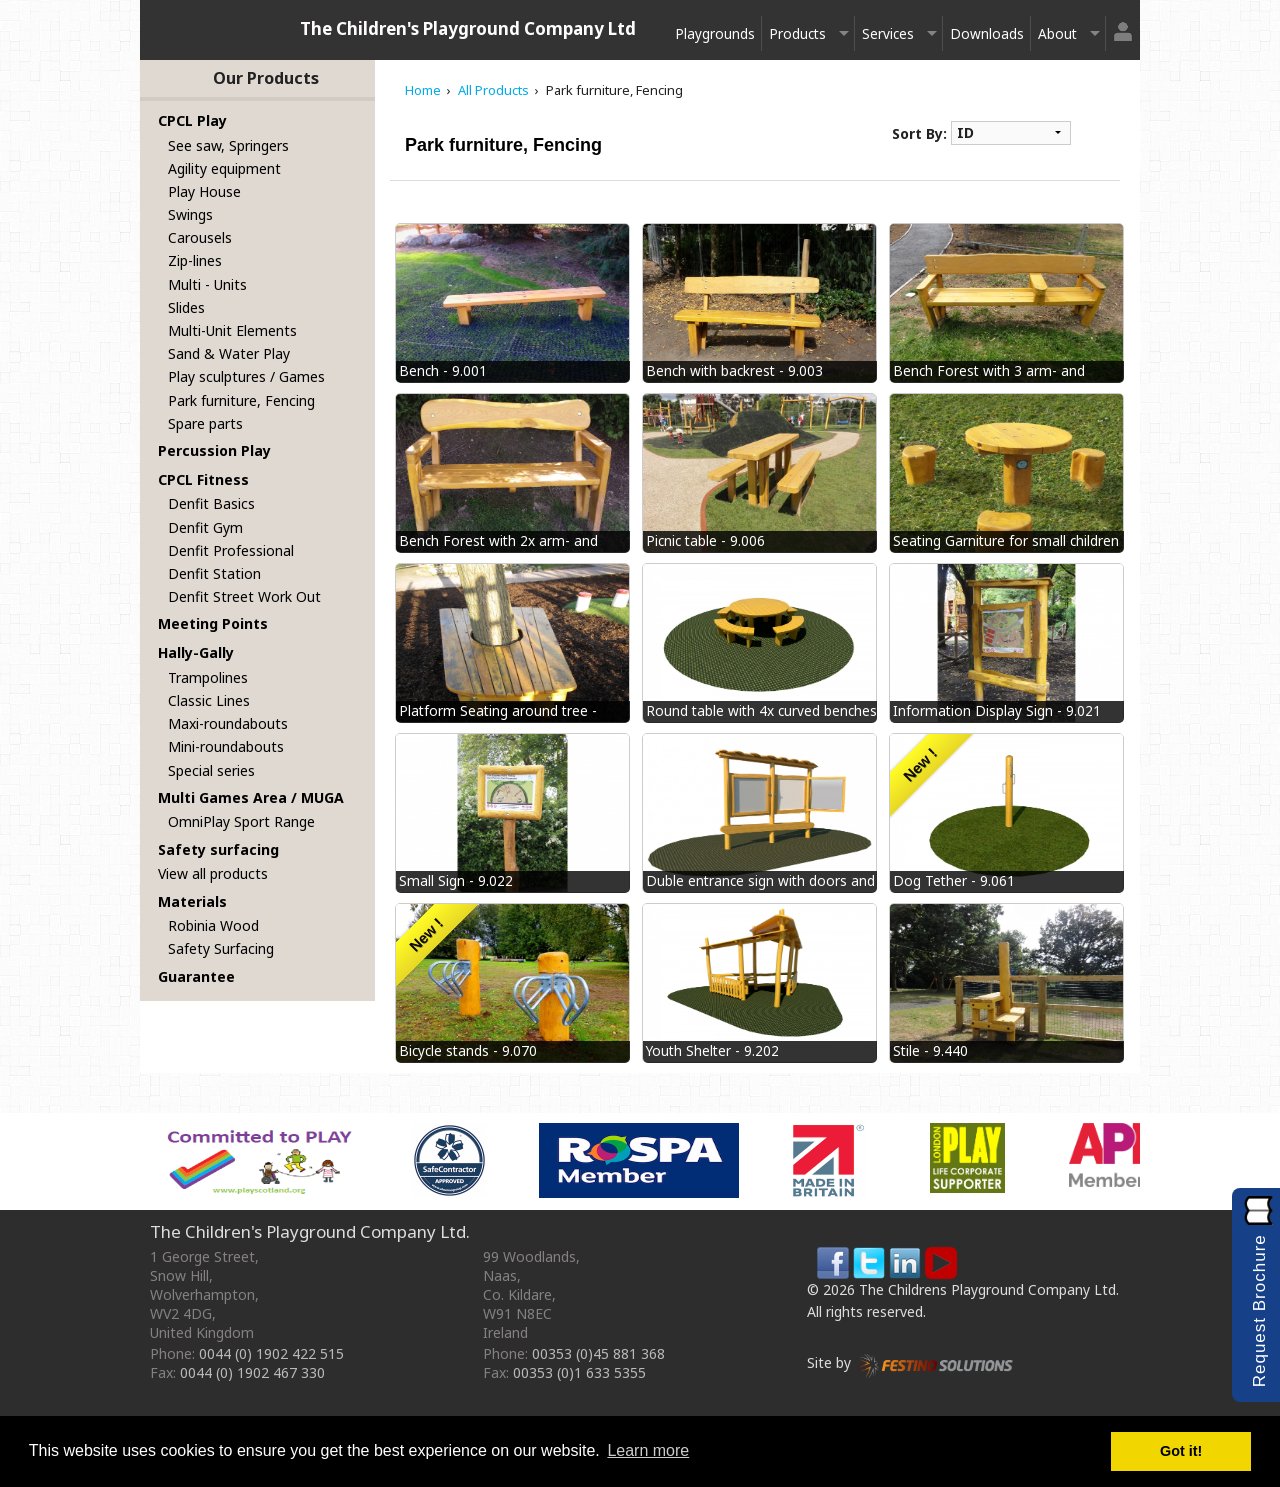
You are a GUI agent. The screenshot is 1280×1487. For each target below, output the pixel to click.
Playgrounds (715, 33)
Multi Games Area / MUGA (251, 797)
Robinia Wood (213, 925)
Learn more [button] (648, 1450)
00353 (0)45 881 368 (598, 1353)
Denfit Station (214, 573)
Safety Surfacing (221, 948)
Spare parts (205, 423)
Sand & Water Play (229, 353)
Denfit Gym (205, 527)
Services (888, 33)
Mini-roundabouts (226, 746)
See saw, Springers (228, 145)
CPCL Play (192, 120)
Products (797, 33)
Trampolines (208, 677)
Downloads (987, 33)
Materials (192, 901)
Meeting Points (213, 623)
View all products (213, 873)
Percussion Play (214, 450)
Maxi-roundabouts (228, 723)
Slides (186, 307)
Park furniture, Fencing (241, 400)
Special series (211, 770)
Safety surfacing (218, 849)
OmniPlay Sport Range (241, 821)
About (1057, 33)
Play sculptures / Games (246, 376)
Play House (204, 191)
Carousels (200, 237)
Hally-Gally (196, 652)
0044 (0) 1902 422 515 (271, 1353)
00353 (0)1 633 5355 (579, 1372)
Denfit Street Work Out (244, 596)
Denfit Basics (211, 503)
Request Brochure (1259, 1310)
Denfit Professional (231, 550)
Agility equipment (224, 168)
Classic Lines (209, 700)
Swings (190, 214)
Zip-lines (195, 260)
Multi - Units (207, 284)
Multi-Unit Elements (232, 330)
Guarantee (196, 976)
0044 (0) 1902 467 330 (252, 1372)
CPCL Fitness (203, 479)
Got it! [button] (1181, 1451)
